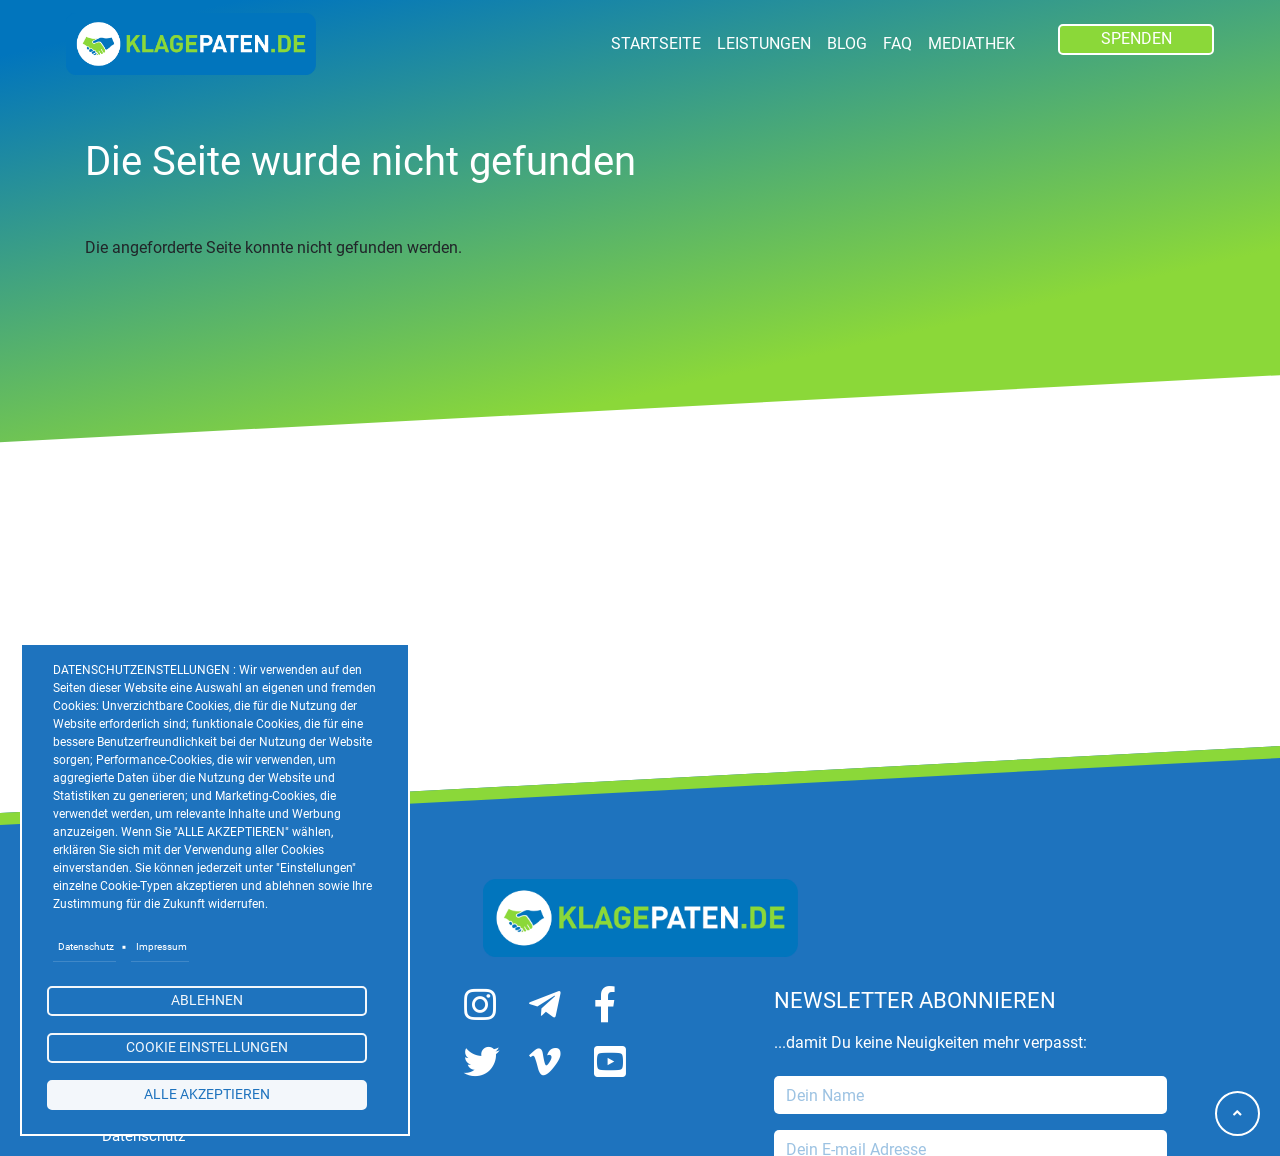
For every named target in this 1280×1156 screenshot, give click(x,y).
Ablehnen (207, 1000)
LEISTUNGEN (764, 43)
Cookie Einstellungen (207, 1047)
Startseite (656, 43)
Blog (847, 43)
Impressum (161, 946)
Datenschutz (86, 946)
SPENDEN (1136, 38)
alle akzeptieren (207, 1094)
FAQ (897, 43)
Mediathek (971, 43)
